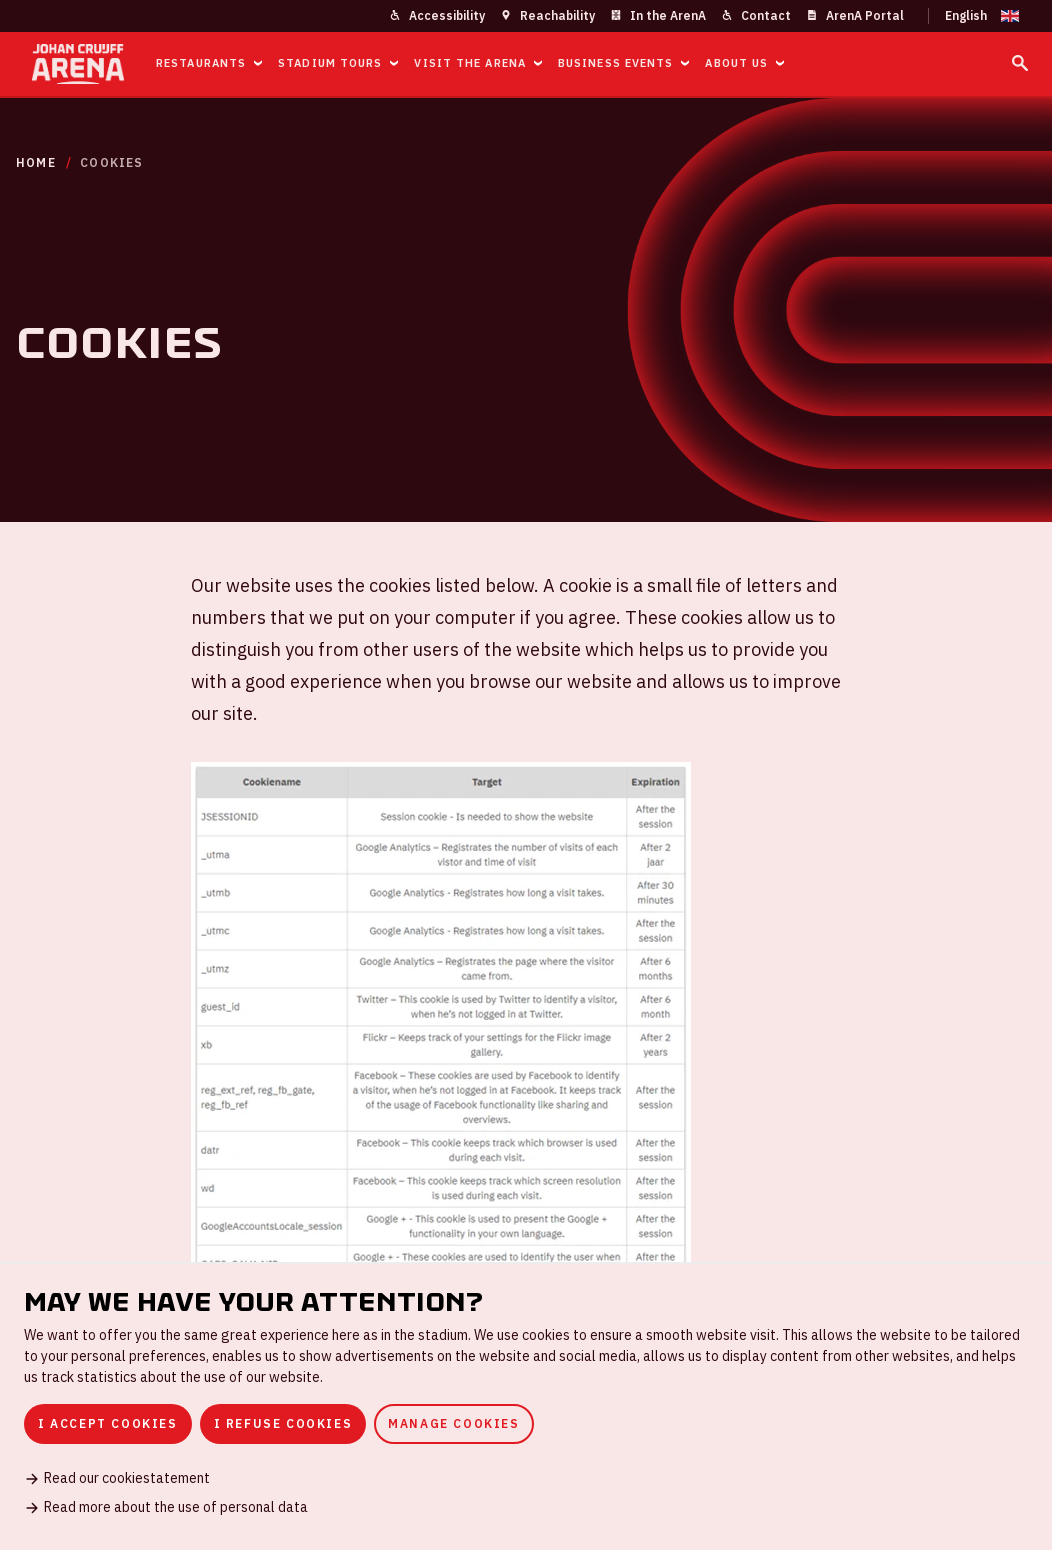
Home (36, 162)
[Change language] (974, 16)
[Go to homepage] (78, 64)
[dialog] (526, 1406)
